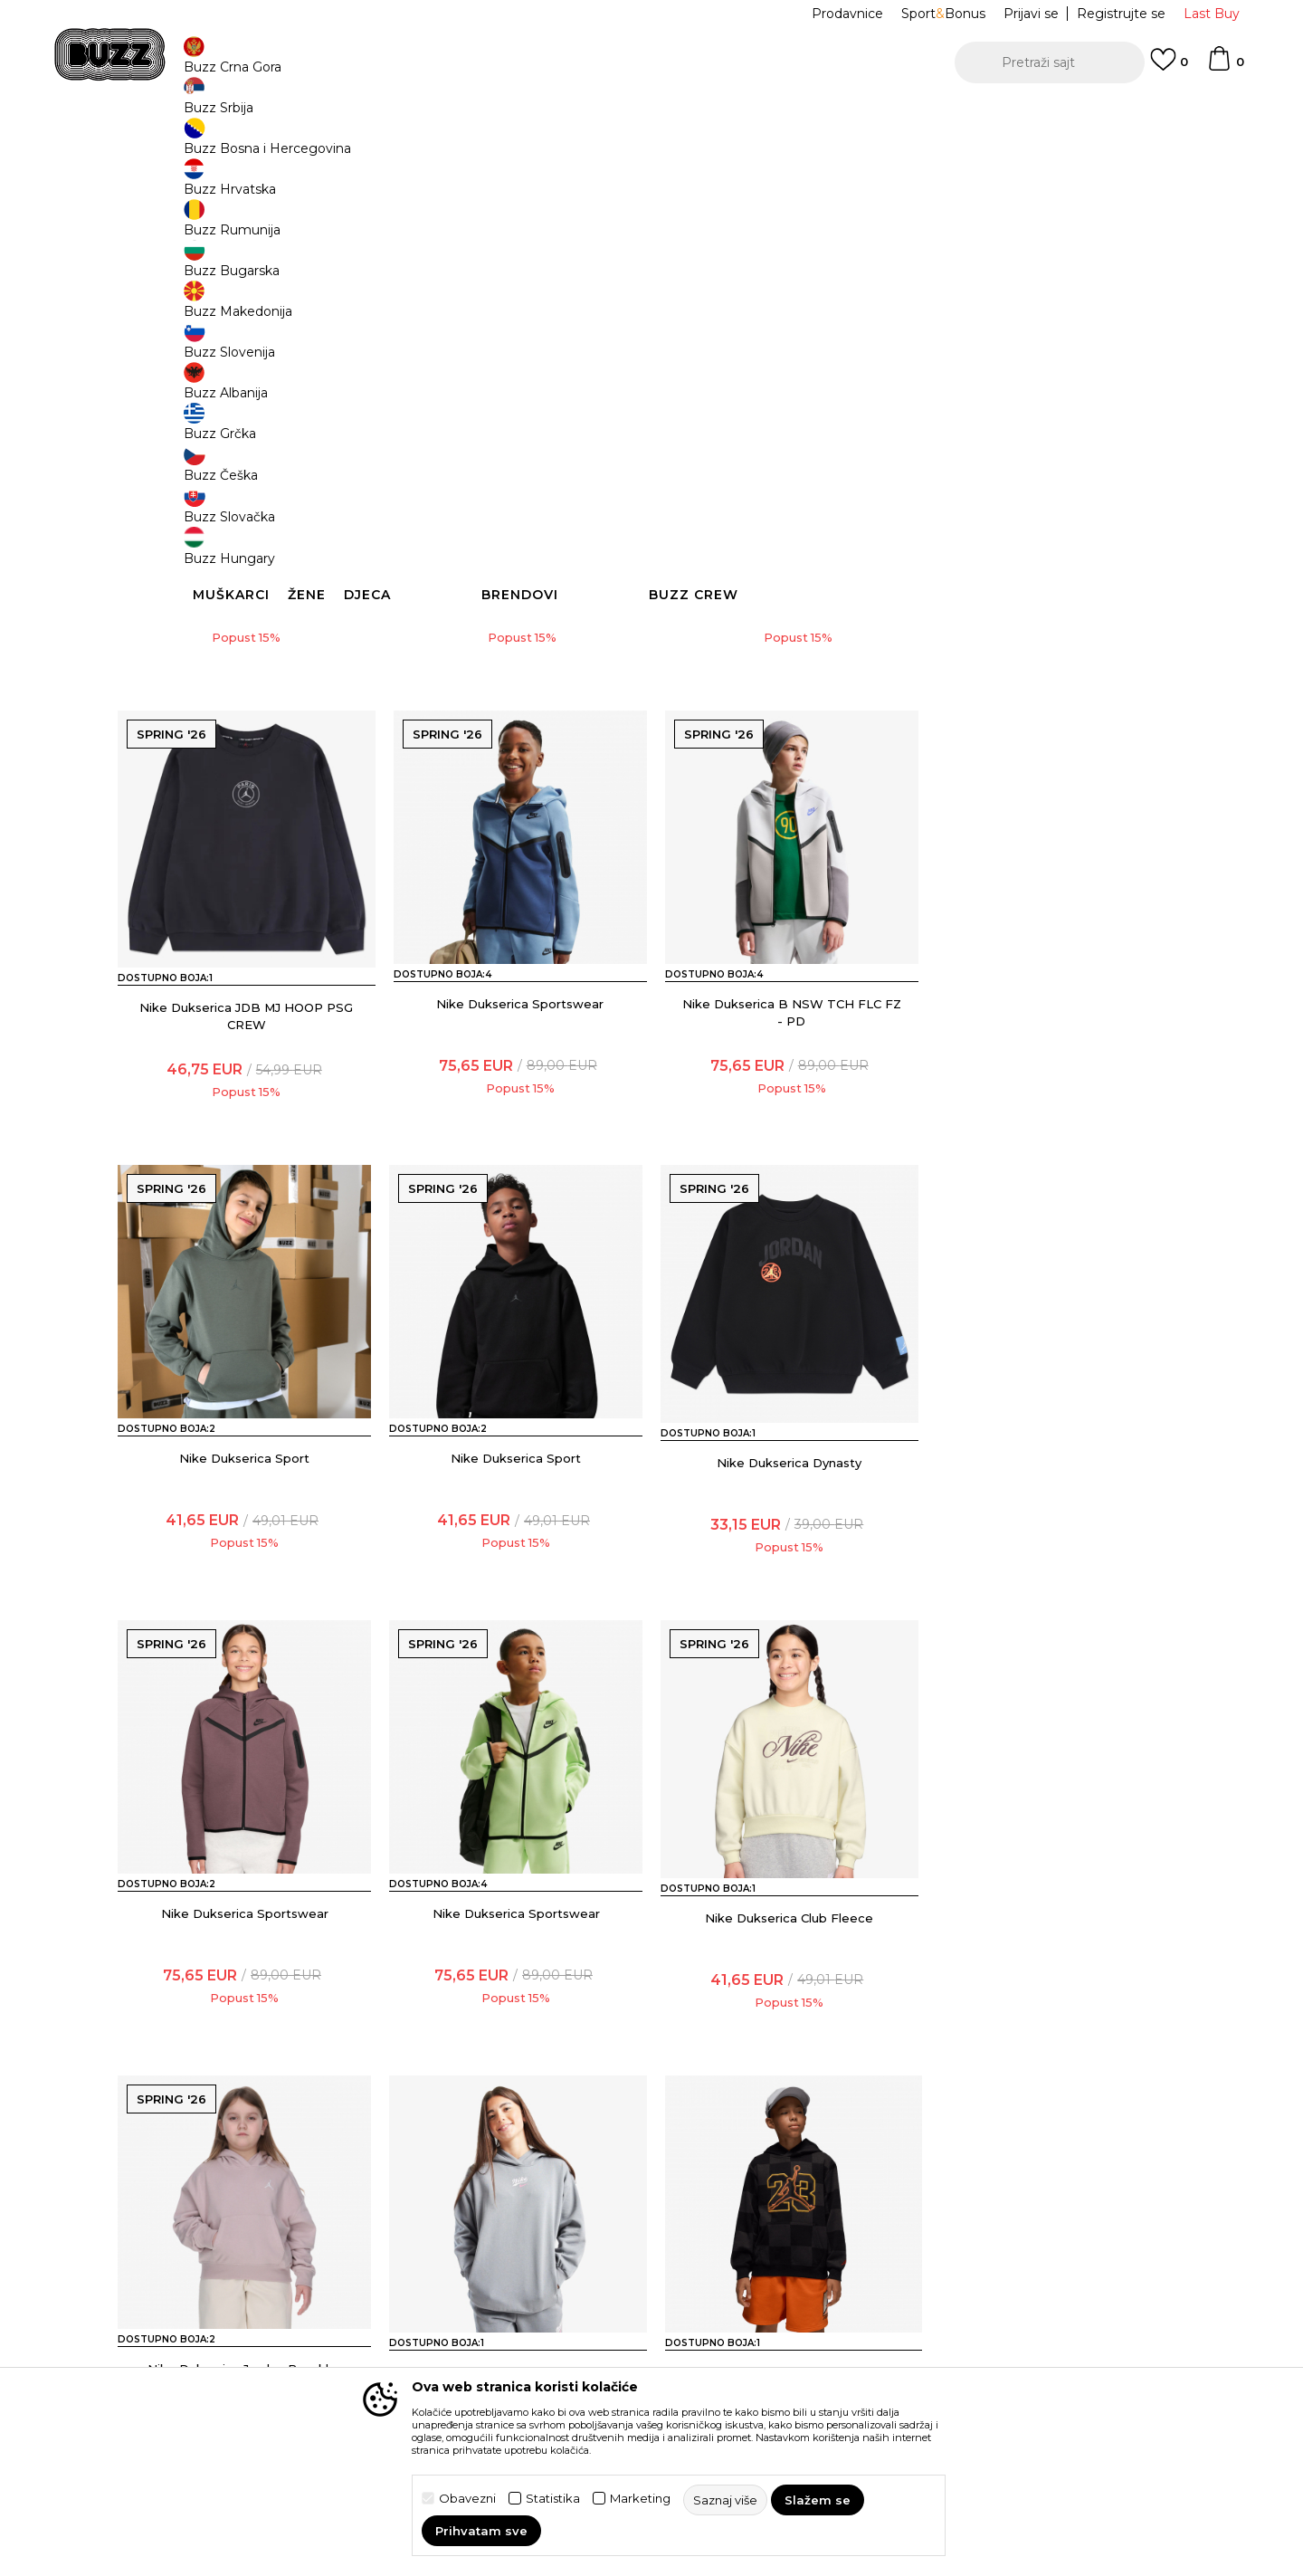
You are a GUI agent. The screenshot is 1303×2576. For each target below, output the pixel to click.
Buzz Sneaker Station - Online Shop (212, 145)
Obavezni (467, 2498)
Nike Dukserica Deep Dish (788, 2034)
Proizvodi (343, 145)
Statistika (553, 2498)
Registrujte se (1121, 13)
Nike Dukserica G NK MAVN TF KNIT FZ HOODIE (516, 691)
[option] (651, 117)
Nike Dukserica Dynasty (244, 1584)
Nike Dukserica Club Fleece (1059, 1584)
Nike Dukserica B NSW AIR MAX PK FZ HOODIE (245, 691)
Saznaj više (750, 237)
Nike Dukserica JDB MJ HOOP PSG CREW (1058, 691)
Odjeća (399, 145)
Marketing (640, 2498)
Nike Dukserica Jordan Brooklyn (244, 2034)
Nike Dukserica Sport (787, 1133)
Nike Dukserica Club (1059, 2034)
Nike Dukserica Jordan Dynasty (787, 682)
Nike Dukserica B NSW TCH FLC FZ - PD (515, 1142)
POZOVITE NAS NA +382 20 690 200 (615, 116)
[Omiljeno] (1169, 68)
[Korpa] (1225, 67)
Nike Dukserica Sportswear (244, 1133)
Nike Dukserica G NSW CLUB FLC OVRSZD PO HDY (516, 2043)
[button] (1050, 62)
